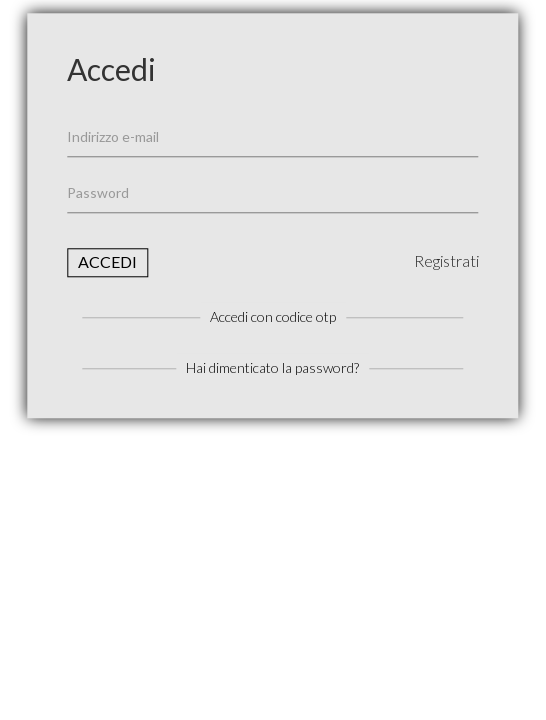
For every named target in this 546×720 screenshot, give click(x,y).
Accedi (107, 261)
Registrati (446, 260)
